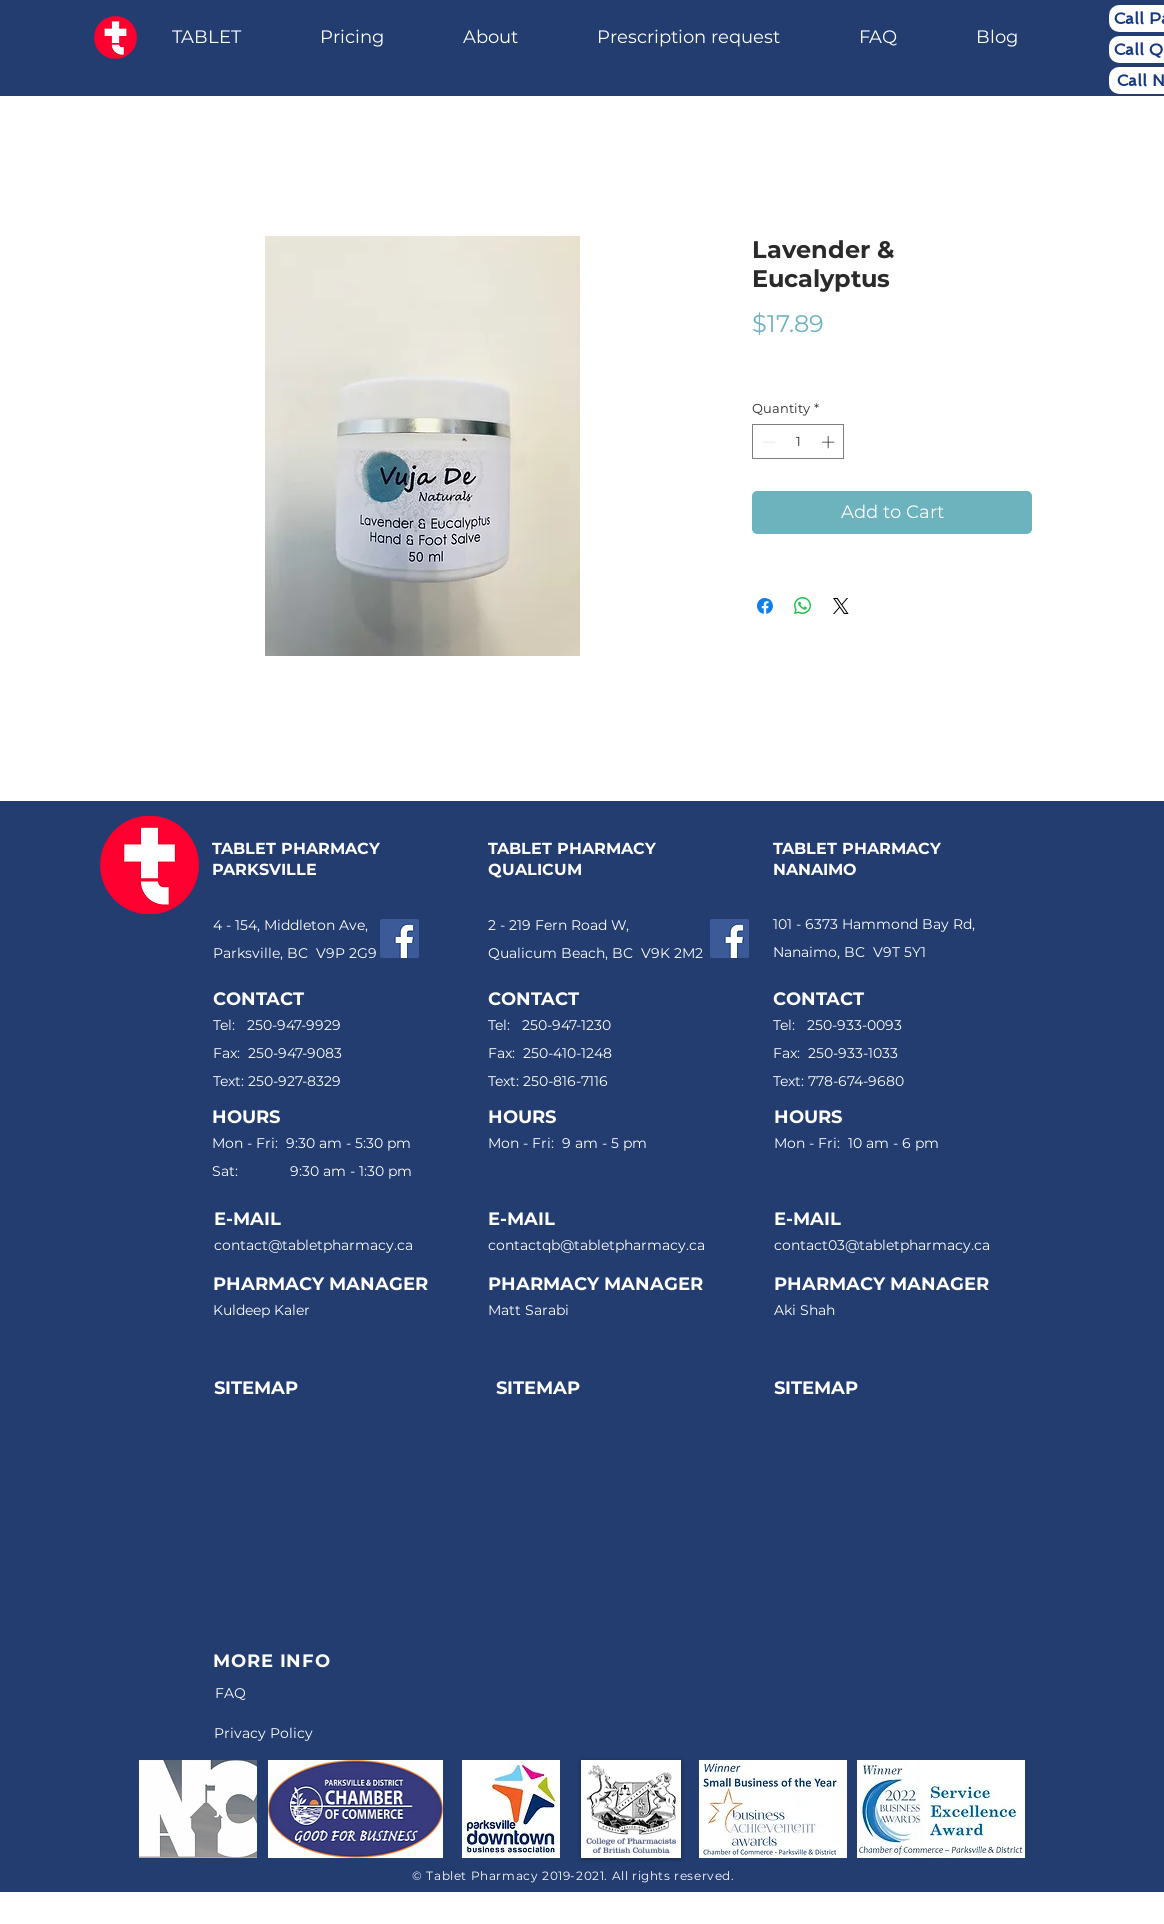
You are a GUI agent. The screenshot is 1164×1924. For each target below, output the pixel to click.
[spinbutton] (798, 442)
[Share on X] (841, 606)
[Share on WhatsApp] (803, 606)
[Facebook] (399, 938)
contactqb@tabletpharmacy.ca (596, 1245)
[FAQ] (230, 1693)
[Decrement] (767, 442)
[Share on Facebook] (765, 606)
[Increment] (830, 442)
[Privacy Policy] (263, 1734)
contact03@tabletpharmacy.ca (882, 1245)
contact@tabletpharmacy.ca (313, 1245)
